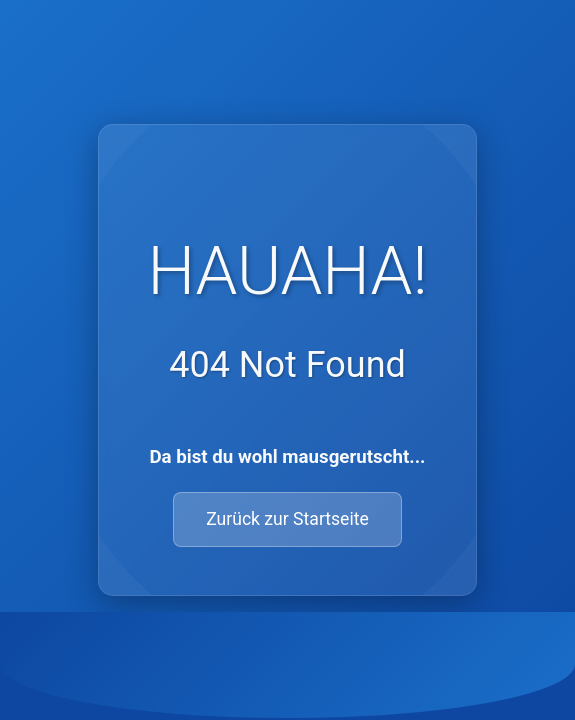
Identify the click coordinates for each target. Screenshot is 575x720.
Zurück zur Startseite (287, 519)
